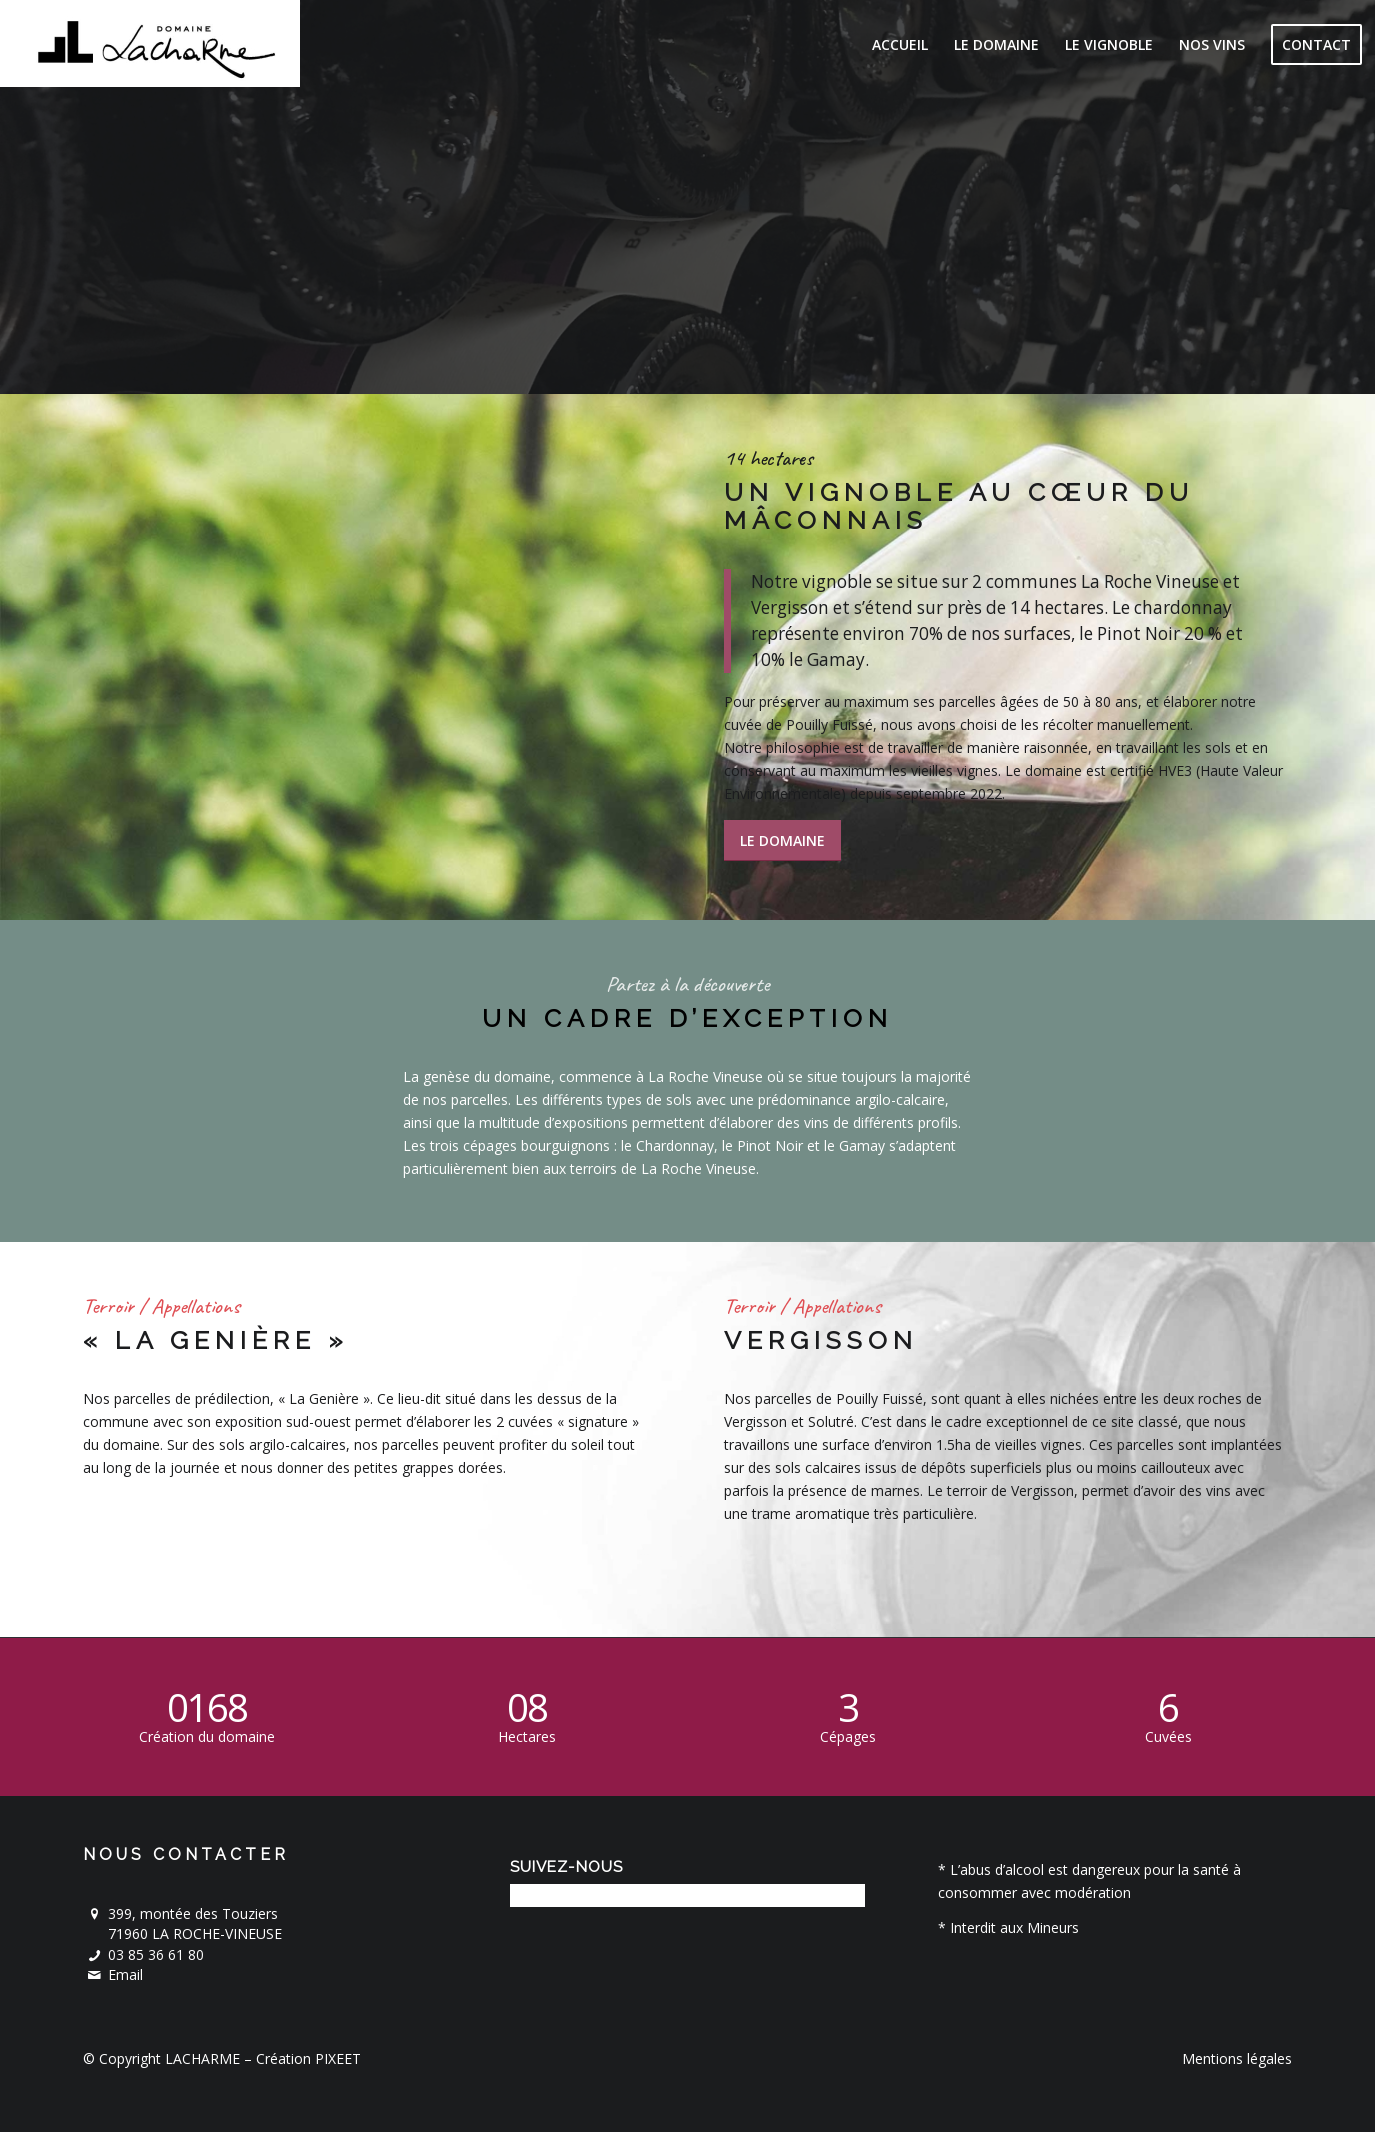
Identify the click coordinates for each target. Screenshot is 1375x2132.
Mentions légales (1237, 2058)
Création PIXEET (308, 2058)
